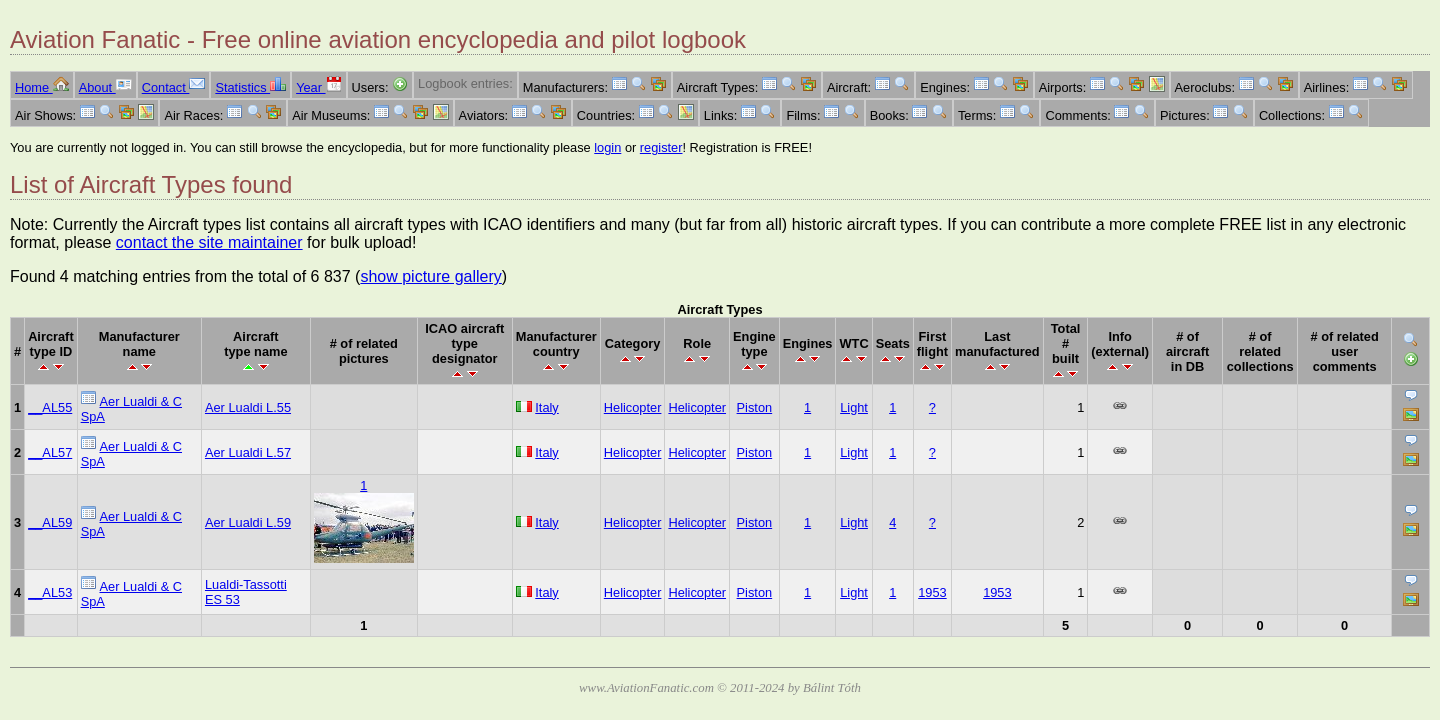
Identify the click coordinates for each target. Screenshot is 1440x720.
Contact (174, 87)
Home (42, 87)
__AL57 (50, 452)
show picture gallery (430, 276)
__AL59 (50, 522)
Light (854, 407)
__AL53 (50, 592)
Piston (755, 407)
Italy (546, 407)
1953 (932, 592)
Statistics (250, 87)
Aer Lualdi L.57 (248, 452)
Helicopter (633, 407)
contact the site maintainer (209, 242)
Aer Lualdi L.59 (248, 522)
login (607, 147)
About (105, 87)
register (661, 147)
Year (318, 87)
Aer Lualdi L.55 (248, 407)
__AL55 (50, 407)
